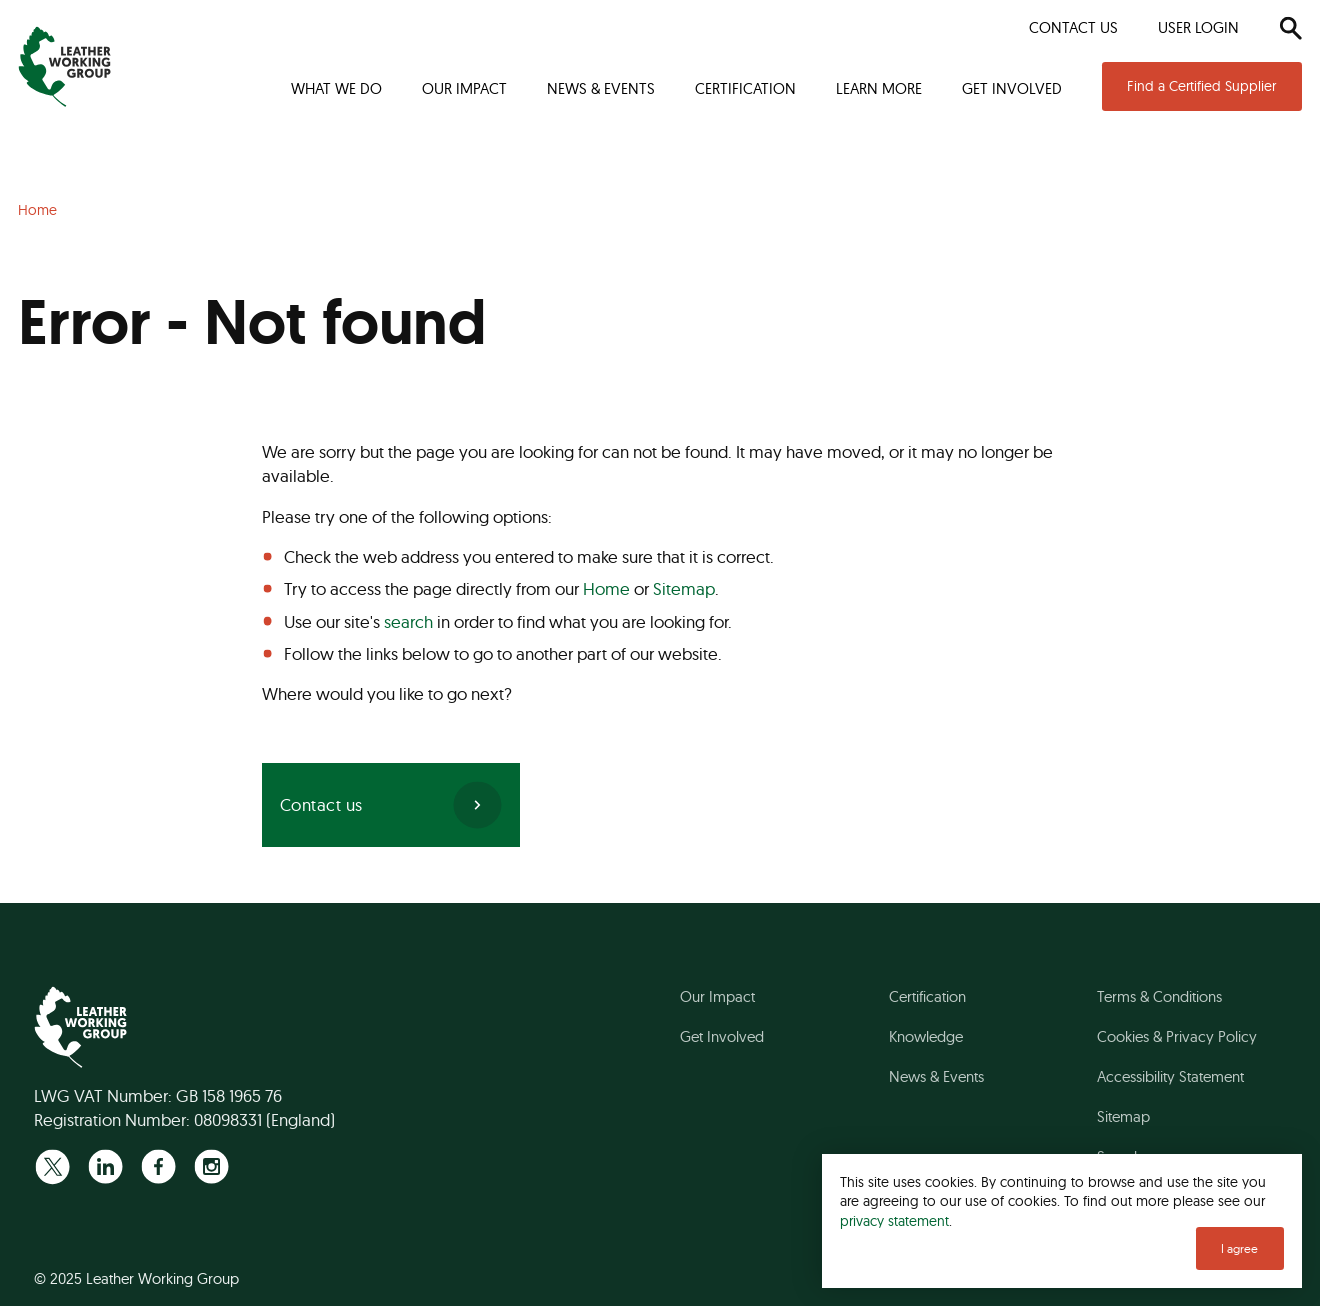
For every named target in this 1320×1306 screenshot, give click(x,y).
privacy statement (894, 1220)
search (408, 621)
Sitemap (684, 588)
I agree (1239, 1248)
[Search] (1290, 28)
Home (606, 588)
